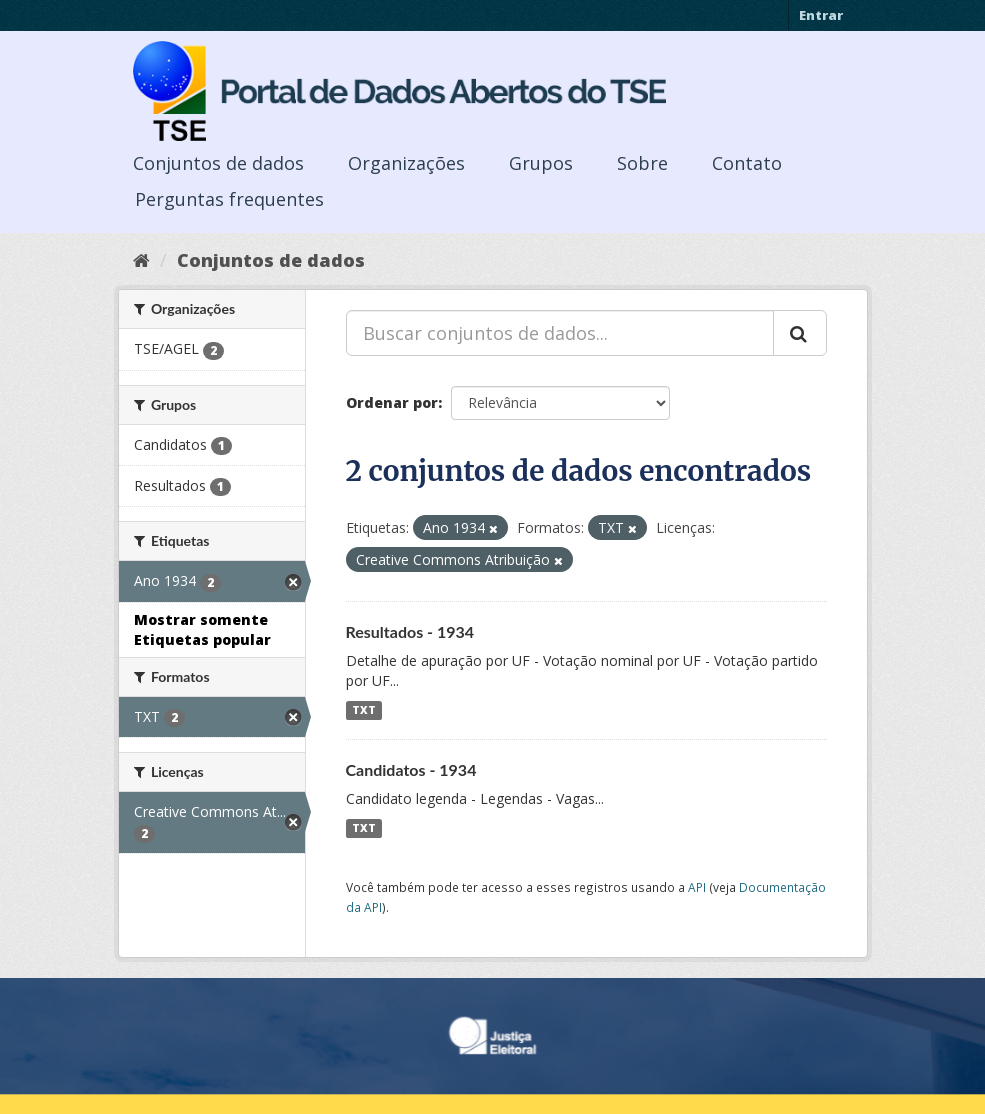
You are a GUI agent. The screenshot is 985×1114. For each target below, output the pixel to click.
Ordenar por (392, 402)
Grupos (541, 163)
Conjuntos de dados (218, 163)
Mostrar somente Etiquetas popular (202, 629)
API (697, 887)
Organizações (406, 163)
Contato (747, 163)
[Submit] (800, 333)
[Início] (141, 260)
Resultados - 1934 (410, 631)
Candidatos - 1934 (411, 769)
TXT (364, 710)
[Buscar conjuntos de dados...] (560, 333)
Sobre (642, 163)
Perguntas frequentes (229, 199)
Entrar (821, 15)
